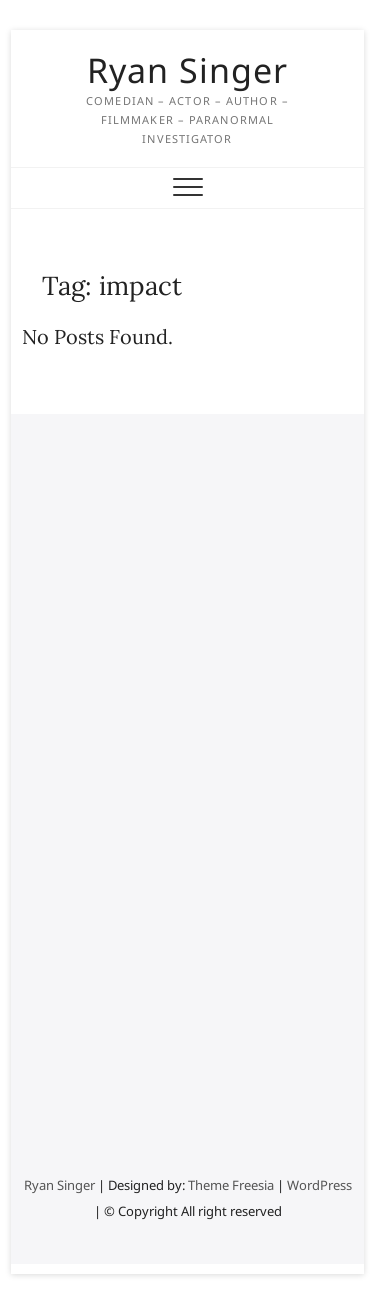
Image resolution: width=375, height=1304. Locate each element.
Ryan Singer (187, 70)
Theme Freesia (231, 1185)
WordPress (319, 1185)
